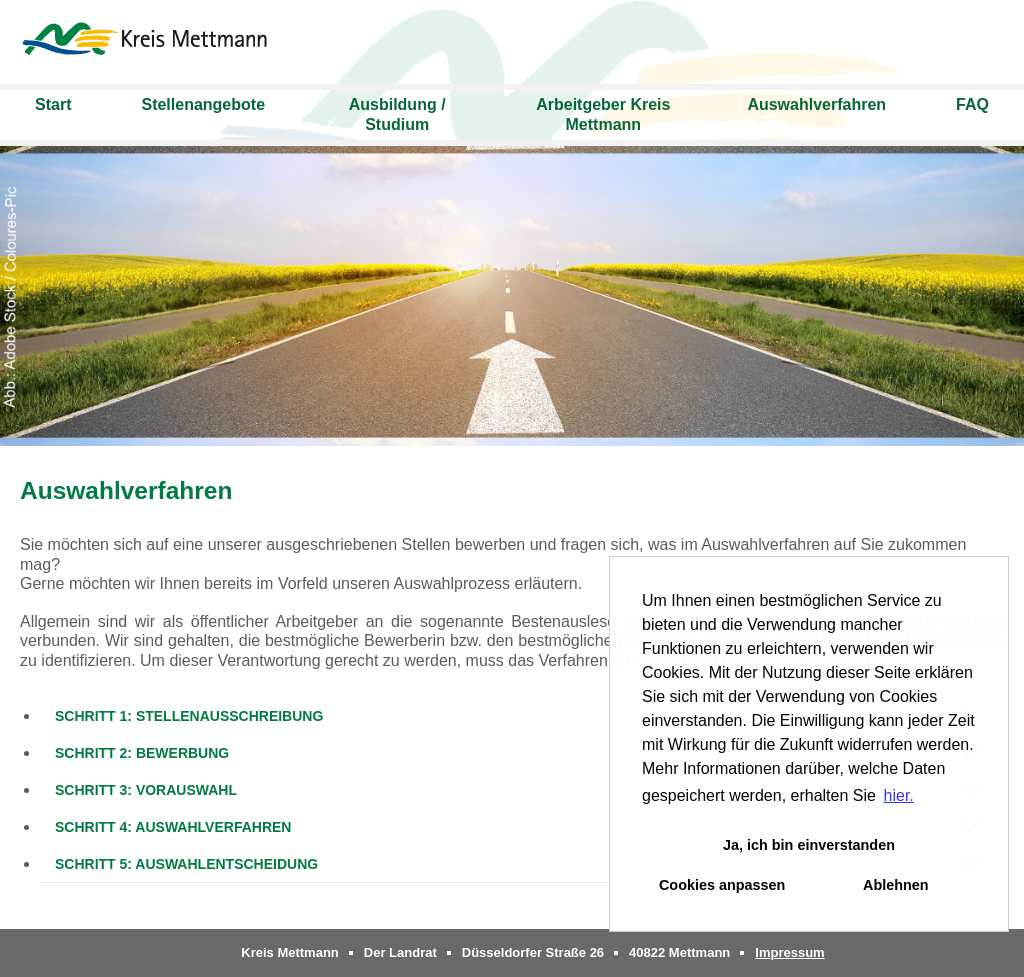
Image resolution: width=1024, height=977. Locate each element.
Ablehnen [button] (896, 885)
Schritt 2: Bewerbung (142, 753)
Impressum (789, 952)
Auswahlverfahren (816, 104)
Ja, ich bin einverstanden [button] (809, 845)
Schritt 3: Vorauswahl (146, 790)
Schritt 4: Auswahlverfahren (173, 827)
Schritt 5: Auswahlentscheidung (186, 864)
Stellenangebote (203, 104)
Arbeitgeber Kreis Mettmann (603, 114)
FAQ (972, 104)
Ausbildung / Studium (397, 114)
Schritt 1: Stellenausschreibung (189, 716)
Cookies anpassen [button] (722, 885)
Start (53, 104)
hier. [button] (899, 795)
